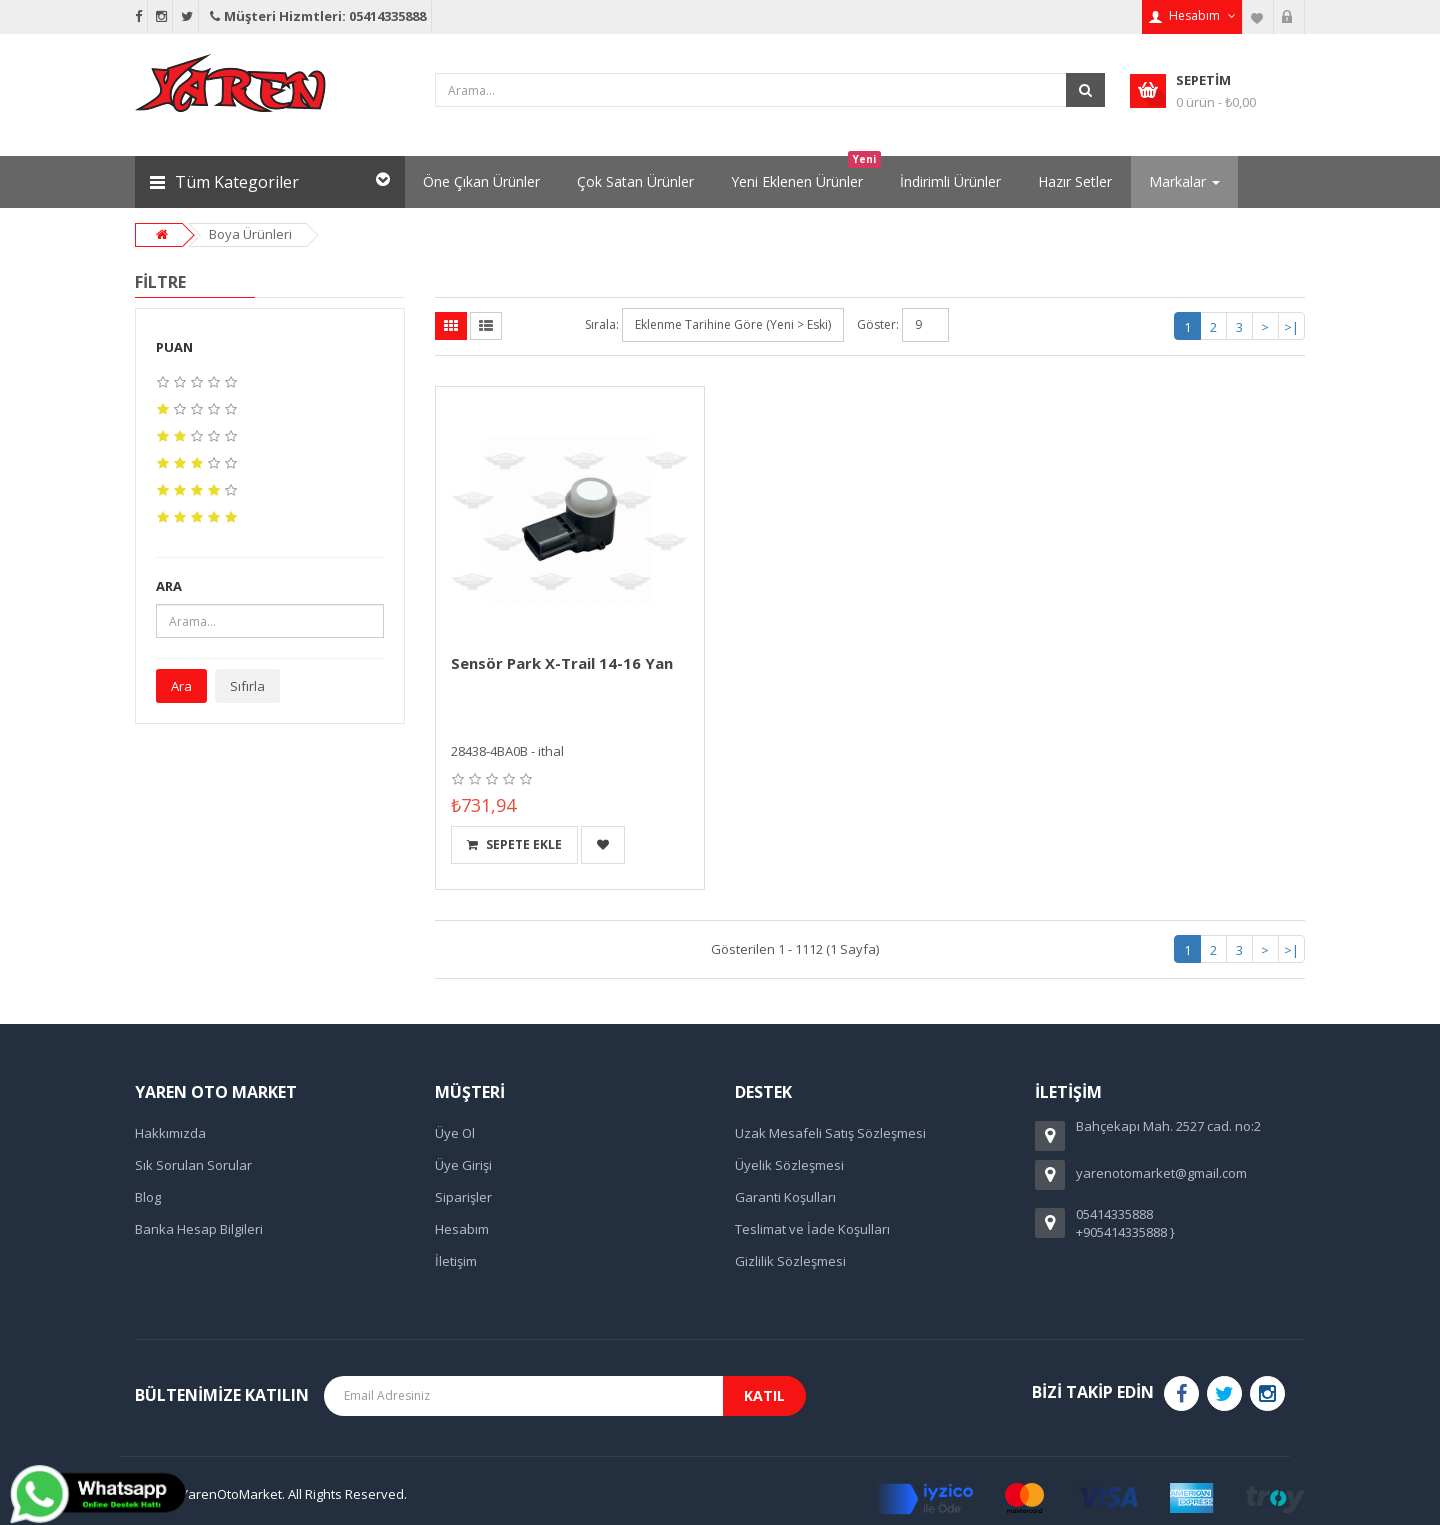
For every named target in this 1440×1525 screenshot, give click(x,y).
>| (1291, 327)
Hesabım (462, 1229)
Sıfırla (247, 686)
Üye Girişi (463, 1165)
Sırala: (602, 324)
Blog (148, 1197)
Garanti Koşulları (785, 1197)
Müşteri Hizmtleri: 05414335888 (316, 16)
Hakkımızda (170, 1133)
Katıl (764, 1395)
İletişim (456, 1261)
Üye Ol (455, 1133)
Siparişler (463, 1197)
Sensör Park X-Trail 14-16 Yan (562, 663)
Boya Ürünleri (250, 234)
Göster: (878, 324)
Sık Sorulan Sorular (193, 1165)
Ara (181, 686)
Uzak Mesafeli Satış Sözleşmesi (830, 1133)
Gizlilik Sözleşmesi (790, 1261)
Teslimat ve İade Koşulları (812, 1229)
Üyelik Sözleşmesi (789, 1165)
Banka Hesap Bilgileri (199, 1229)
